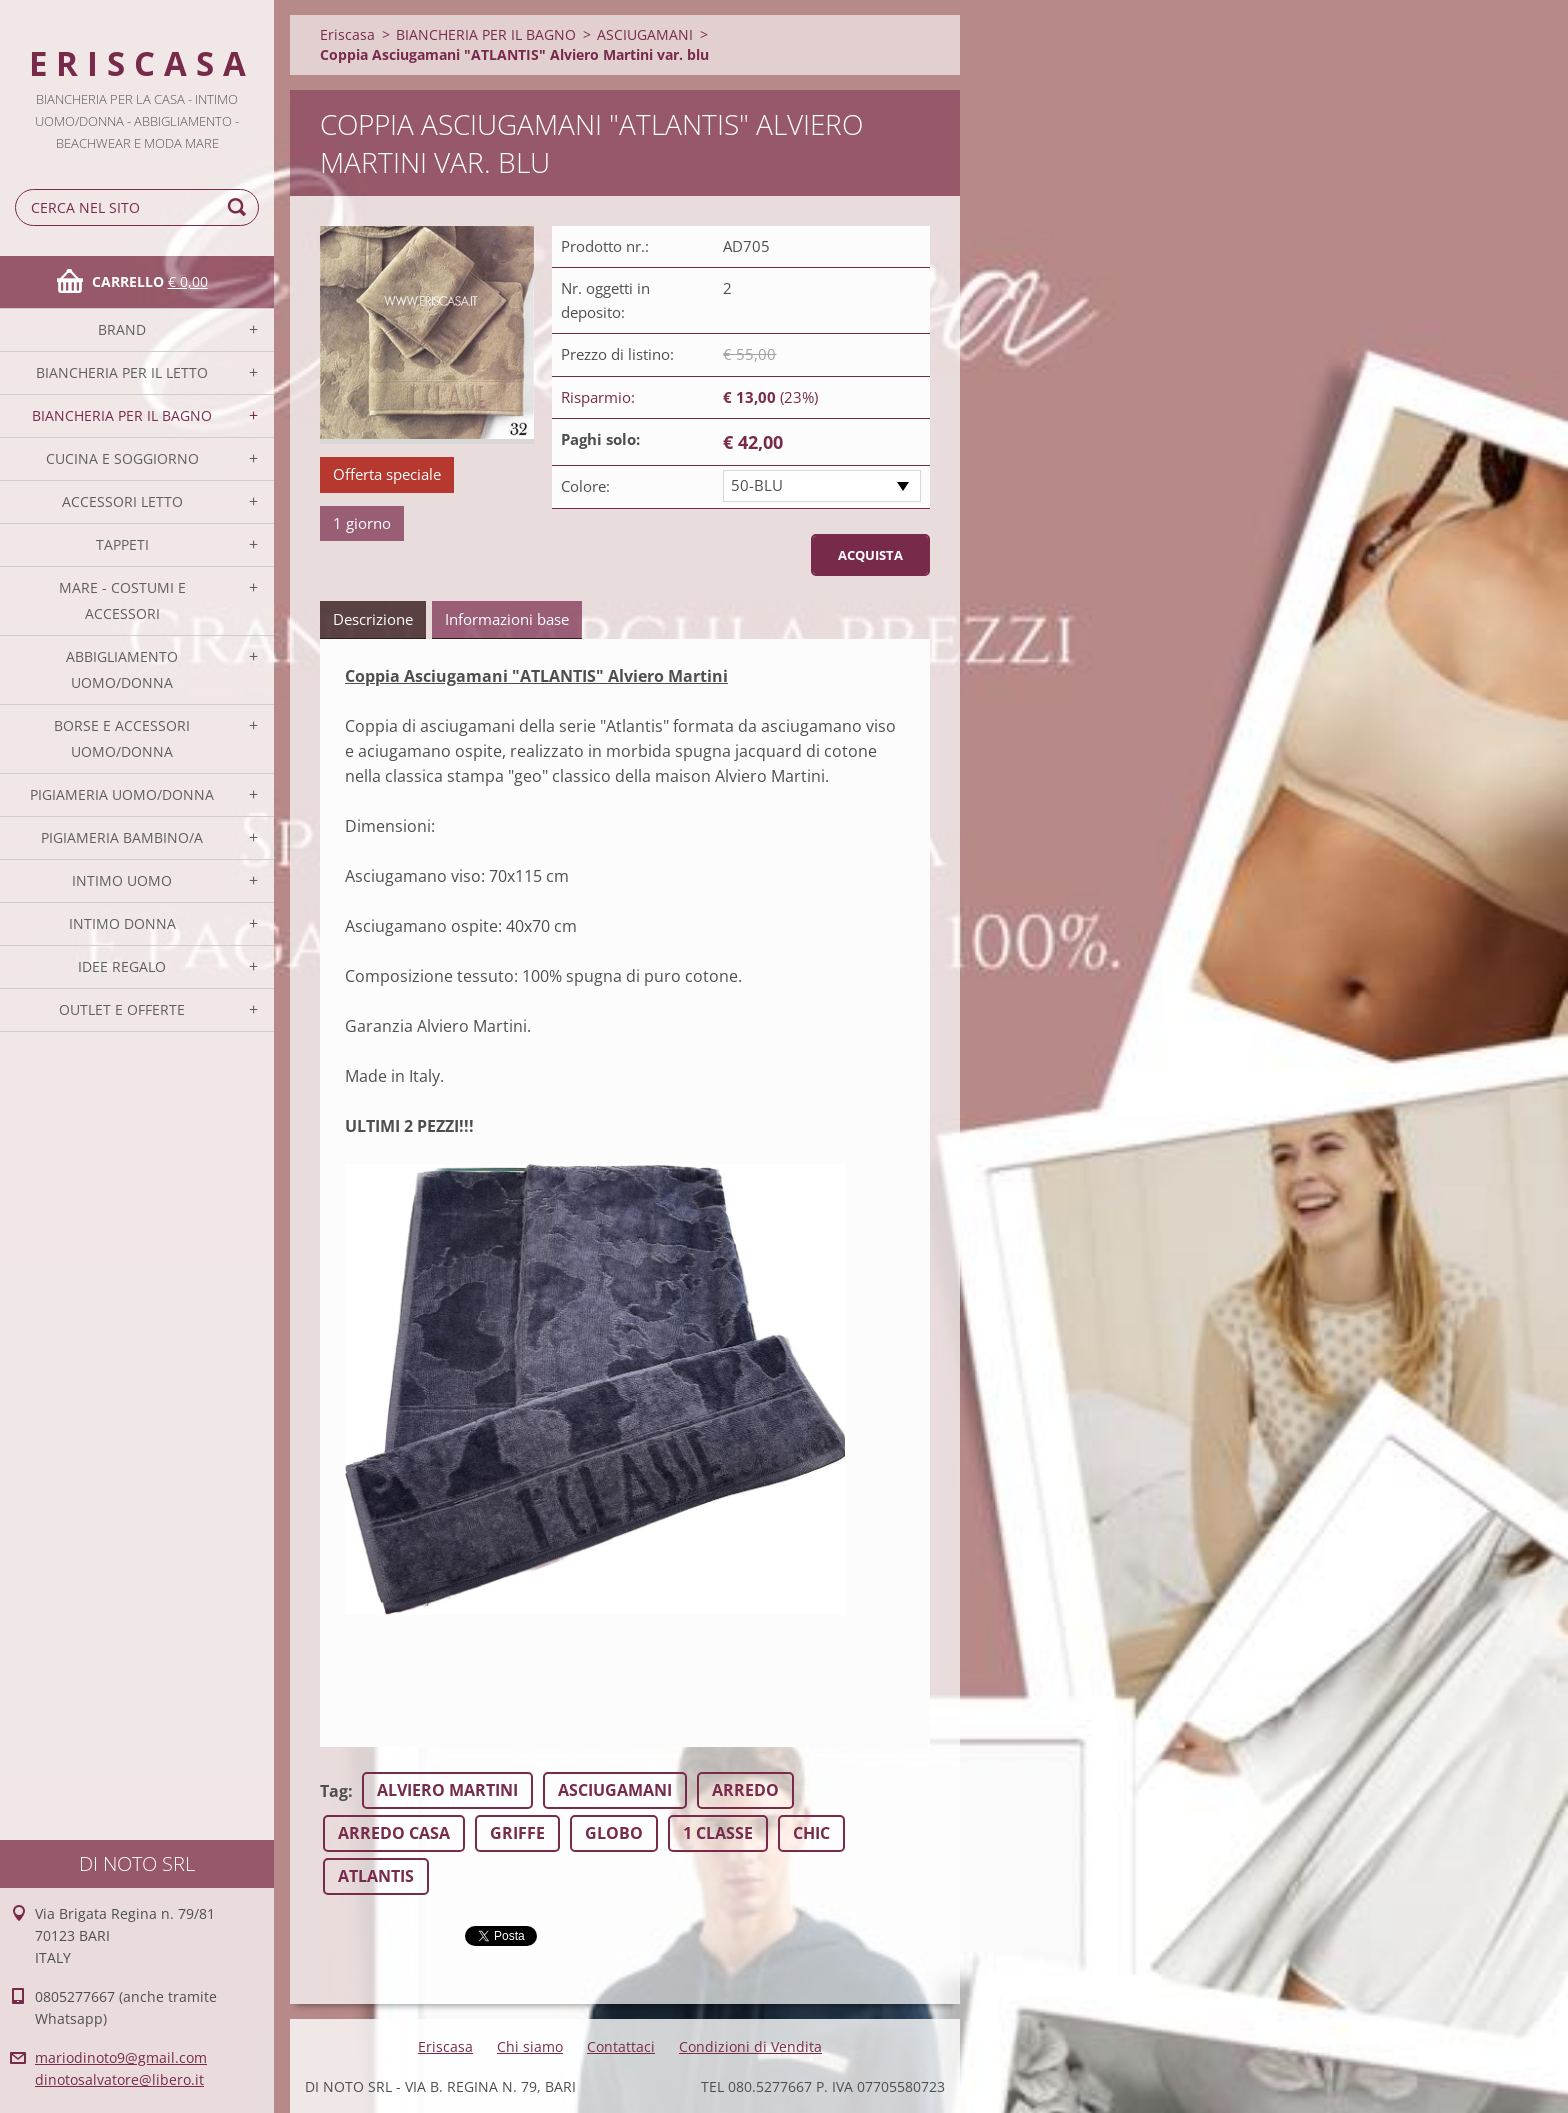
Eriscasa (347, 34)
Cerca (240, 207)
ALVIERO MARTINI (447, 1790)
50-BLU (757, 485)
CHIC (811, 1833)
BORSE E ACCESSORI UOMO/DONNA (122, 738)
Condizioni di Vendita (750, 2046)
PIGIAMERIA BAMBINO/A (122, 837)
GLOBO (614, 1833)
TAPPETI (122, 544)
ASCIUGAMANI (645, 34)
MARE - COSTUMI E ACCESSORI (122, 600)
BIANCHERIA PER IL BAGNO (122, 415)
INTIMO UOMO (122, 880)
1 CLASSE (718, 1833)
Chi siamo (530, 2046)
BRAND (122, 329)
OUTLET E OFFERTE (122, 1009)
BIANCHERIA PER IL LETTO (122, 372)
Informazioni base (507, 619)
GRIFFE (517, 1833)
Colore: (585, 486)
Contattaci (621, 2046)
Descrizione (373, 619)
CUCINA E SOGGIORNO (122, 458)
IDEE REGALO (122, 966)
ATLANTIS (376, 1876)
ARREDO (745, 1790)
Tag (334, 1791)
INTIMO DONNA (122, 923)
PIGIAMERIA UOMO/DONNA (122, 794)
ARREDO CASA (394, 1833)
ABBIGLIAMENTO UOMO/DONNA (122, 669)
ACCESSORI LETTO (122, 501)
